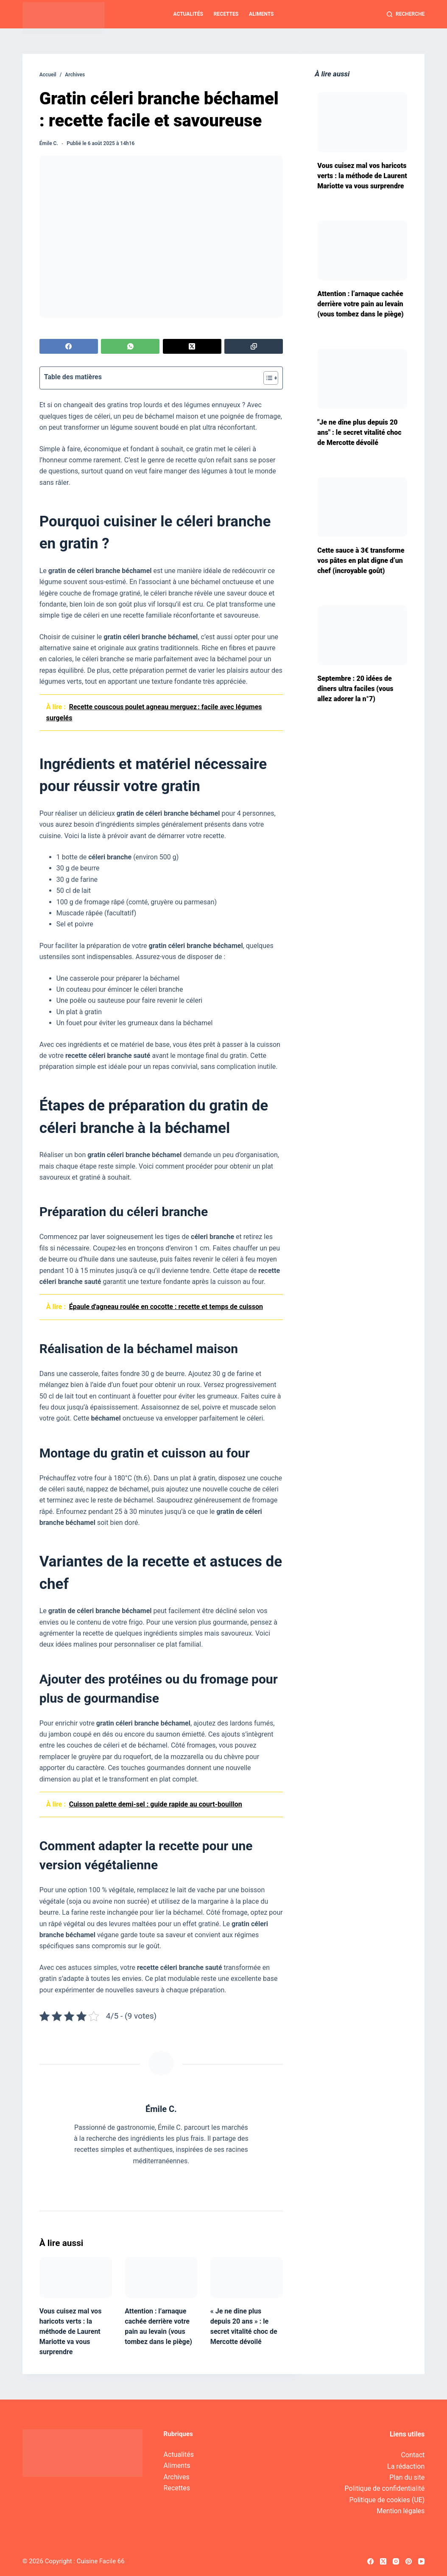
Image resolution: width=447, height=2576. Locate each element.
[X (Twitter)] (192, 346)
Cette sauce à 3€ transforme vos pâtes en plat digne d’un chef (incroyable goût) (360, 560)
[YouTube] (421, 2561)
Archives (177, 2477)
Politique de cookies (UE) (387, 2500)
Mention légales (401, 2511)
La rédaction (406, 2466)
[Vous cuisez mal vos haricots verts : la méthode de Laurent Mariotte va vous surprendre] (75, 2277)
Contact (413, 2455)
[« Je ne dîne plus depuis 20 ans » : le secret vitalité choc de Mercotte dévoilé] (246, 2277)
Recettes (226, 14)
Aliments (261, 14)
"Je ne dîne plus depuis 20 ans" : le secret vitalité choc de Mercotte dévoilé (359, 432)
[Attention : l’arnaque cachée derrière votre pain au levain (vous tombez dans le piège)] (161, 2277)
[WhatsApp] (130, 346)
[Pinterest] (408, 2561)
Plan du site (407, 2477)
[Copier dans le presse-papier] (253, 346)
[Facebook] (68, 346)
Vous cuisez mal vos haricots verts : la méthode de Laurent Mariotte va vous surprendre (70, 2331)
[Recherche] (406, 14)
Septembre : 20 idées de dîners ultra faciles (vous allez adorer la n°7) (355, 688)
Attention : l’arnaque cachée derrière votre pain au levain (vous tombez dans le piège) (360, 304)
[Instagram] (396, 2561)
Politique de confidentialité (385, 2488)
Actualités (188, 14)
